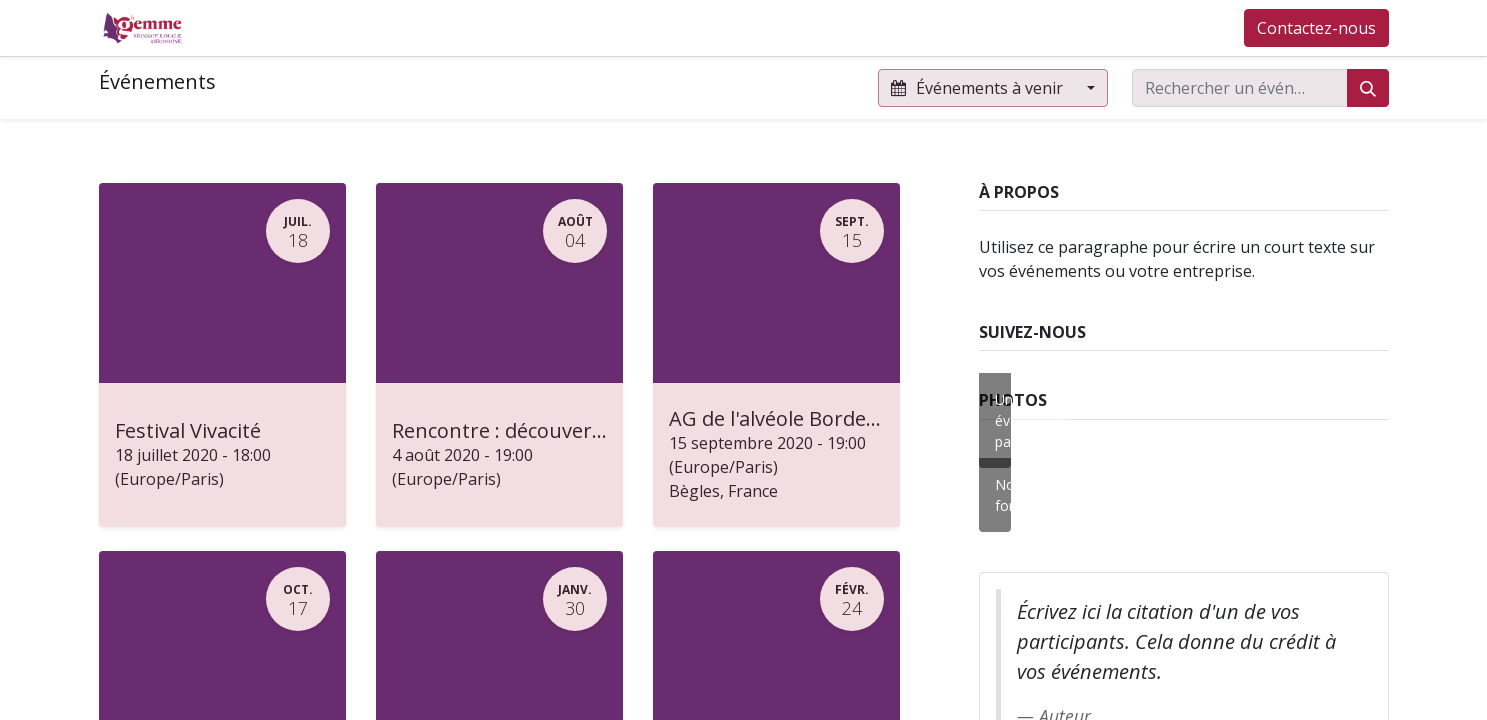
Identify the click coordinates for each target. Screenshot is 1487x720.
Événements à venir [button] (979, 88)
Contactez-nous (1316, 28)
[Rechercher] (1368, 88)
